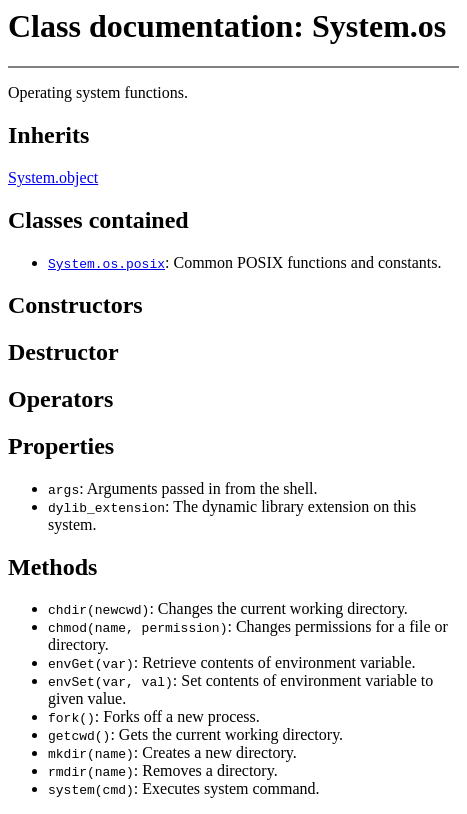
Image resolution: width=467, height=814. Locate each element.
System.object (53, 177)
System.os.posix (106, 263)
